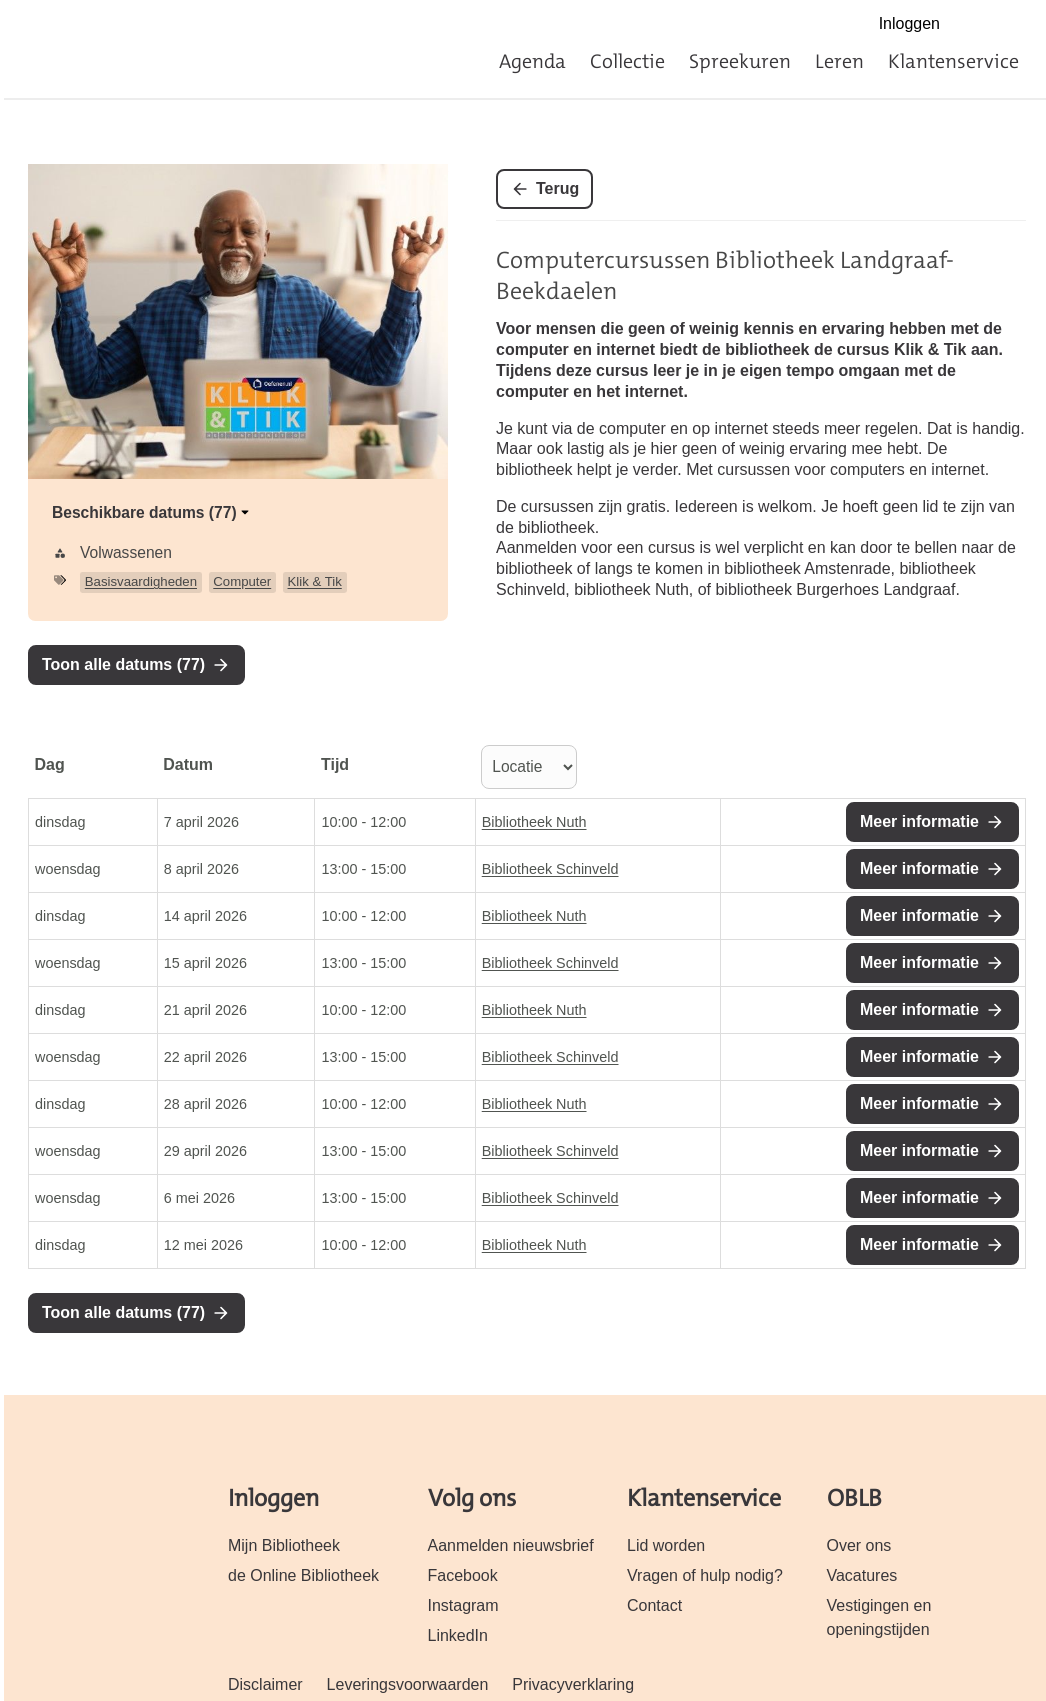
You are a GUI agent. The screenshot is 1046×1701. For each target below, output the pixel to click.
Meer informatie (919, 821)
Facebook (972, 25)
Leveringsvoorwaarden (408, 1684)
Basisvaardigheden (141, 581)
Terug (557, 188)
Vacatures (862, 1575)
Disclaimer (265, 1684)
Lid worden (666, 1545)
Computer (242, 581)
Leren (839, 61)
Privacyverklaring (573, 1684)
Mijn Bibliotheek (284, 1545)
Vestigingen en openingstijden (879, 1617)
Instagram (1015, 25)
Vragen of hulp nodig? (705, 1575)
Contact (654, 1605)
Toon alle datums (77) (123, 664)
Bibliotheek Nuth (534, 822)
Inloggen (909, 23)
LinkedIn (458, 1635)
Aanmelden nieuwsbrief (511, 1545)
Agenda (532, 61)
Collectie (627, 61)
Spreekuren (740, 61)
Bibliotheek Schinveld (550, 869)
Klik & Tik (315, 581)
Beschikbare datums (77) (152, 512)
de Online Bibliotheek (303, 1575)
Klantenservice (953, 61)
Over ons (859, 1545)
